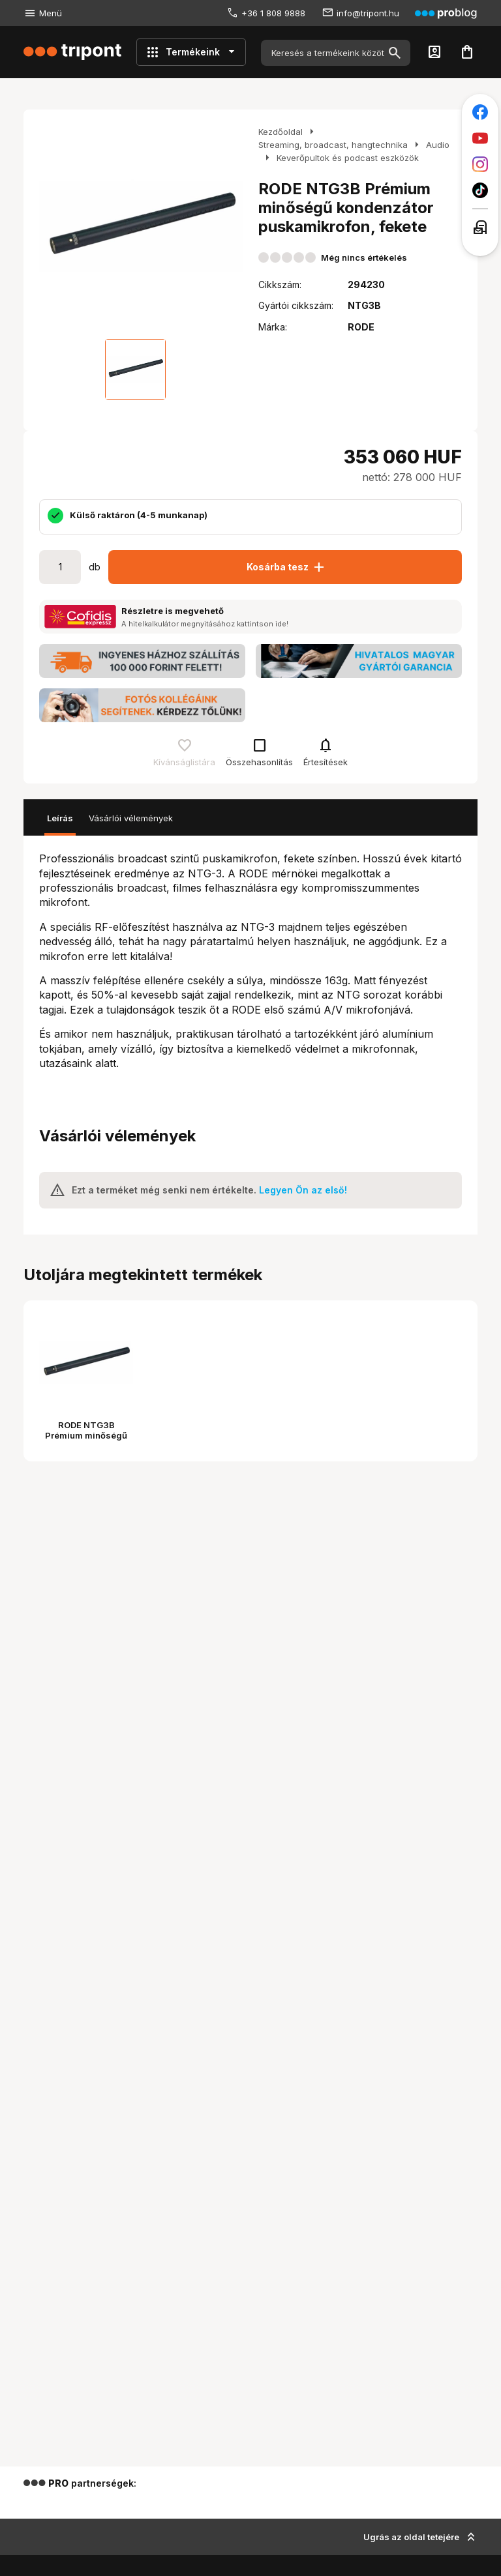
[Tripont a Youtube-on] (480, 138)
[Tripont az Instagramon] (480, 164)
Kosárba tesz (287, 567)
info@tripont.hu (368, 13)
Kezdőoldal (280, 131)
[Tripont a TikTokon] (480, 190)
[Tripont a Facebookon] (480, 112)
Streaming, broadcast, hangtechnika (333, 144)
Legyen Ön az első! (303, 1189)
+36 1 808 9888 (273, 13)
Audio (437, 144)
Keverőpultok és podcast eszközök (348, 158)
